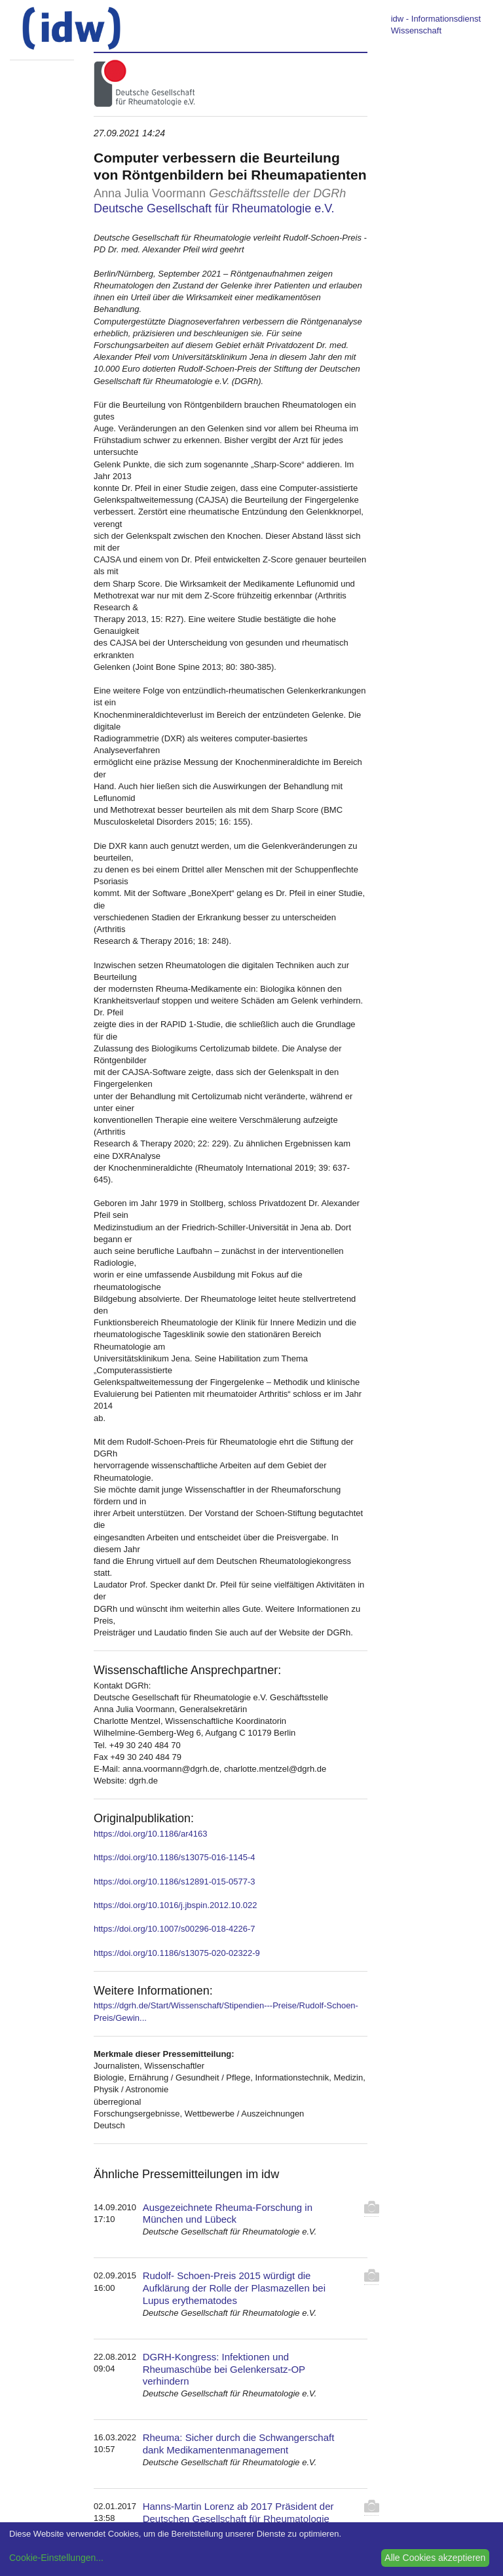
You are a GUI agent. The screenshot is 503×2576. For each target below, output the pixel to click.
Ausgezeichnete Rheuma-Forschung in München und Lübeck (227, 2213)
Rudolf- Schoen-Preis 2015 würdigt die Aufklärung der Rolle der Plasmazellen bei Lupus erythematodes (234, 2288)
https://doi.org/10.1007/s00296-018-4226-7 (174, 1929)
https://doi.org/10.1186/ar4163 (150, 1834)
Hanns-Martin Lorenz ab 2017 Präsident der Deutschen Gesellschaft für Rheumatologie (238, 2512)
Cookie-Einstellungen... (56, 2557)
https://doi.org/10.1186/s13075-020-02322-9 (177, 1953)
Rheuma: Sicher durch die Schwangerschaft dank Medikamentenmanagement (239, 2443)
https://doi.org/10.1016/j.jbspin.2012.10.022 (175, 1905)
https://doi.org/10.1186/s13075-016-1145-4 (174, 1857)
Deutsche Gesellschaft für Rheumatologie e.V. (214, 208)
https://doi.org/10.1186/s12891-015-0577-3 (174, 1881)
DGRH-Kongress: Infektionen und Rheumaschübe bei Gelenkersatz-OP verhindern (224, 2369)
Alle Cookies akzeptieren (434, 2557)
